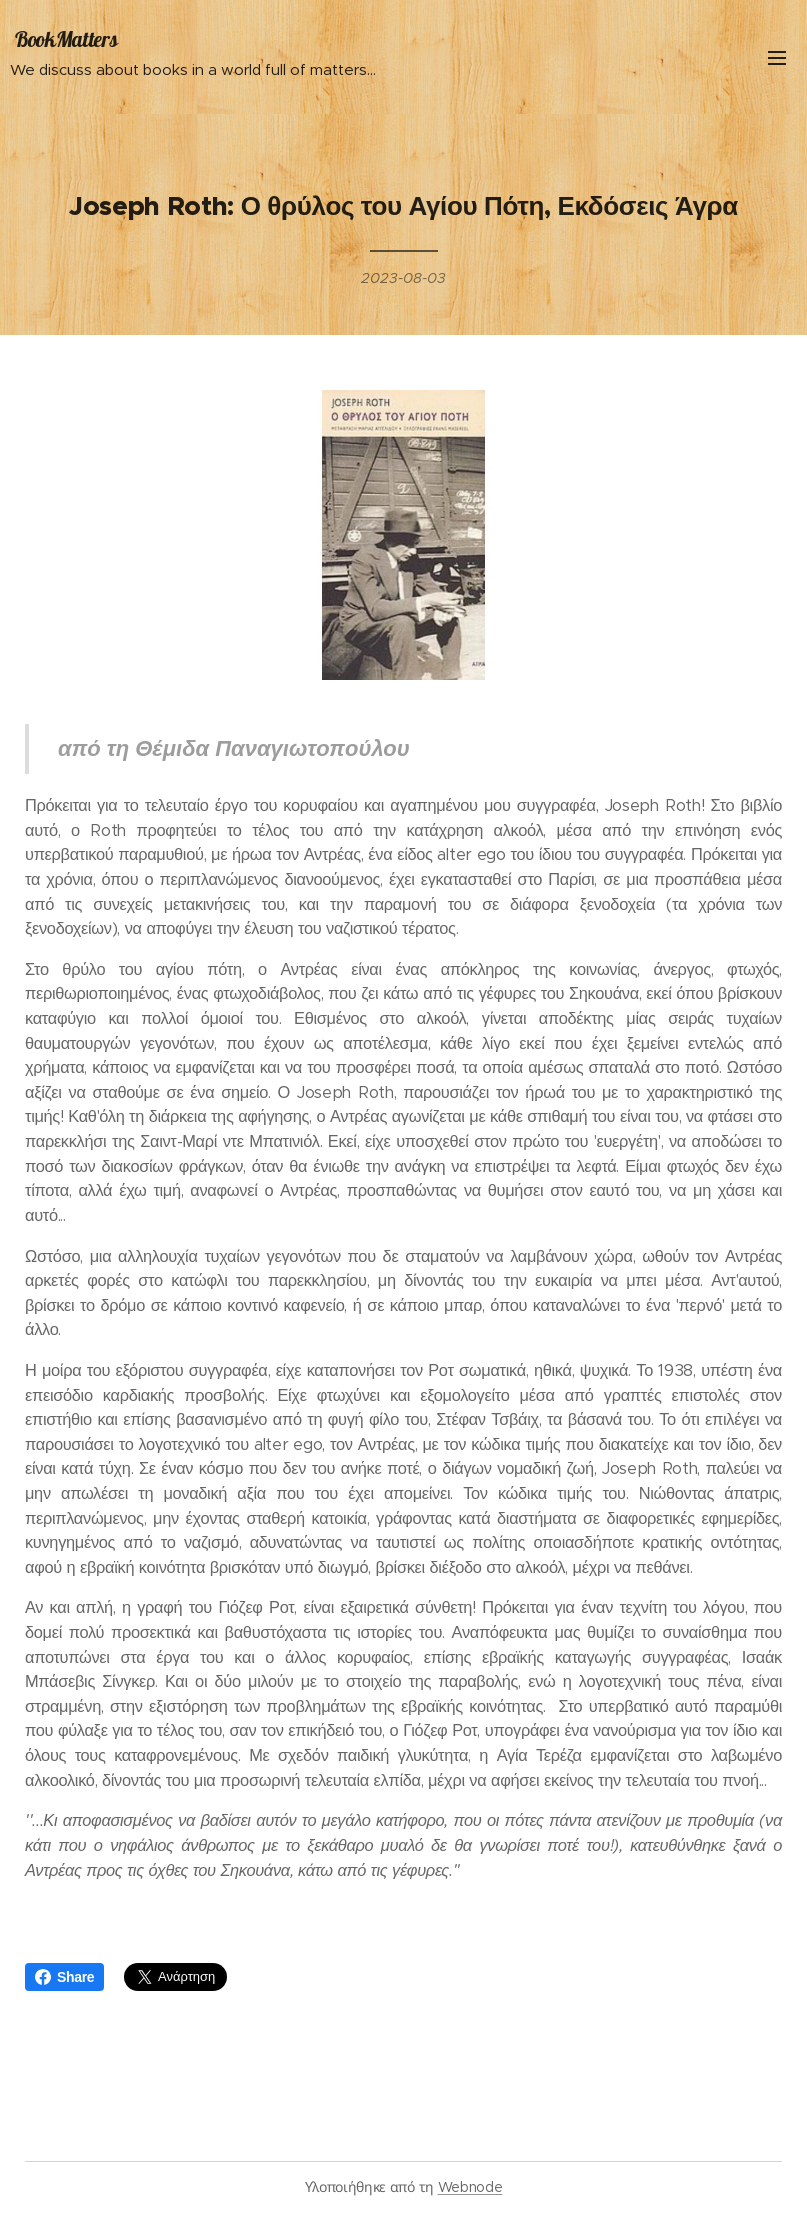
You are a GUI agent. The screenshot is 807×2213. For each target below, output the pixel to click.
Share (64, 1977)
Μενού (777, 58)
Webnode (470, 2187)
